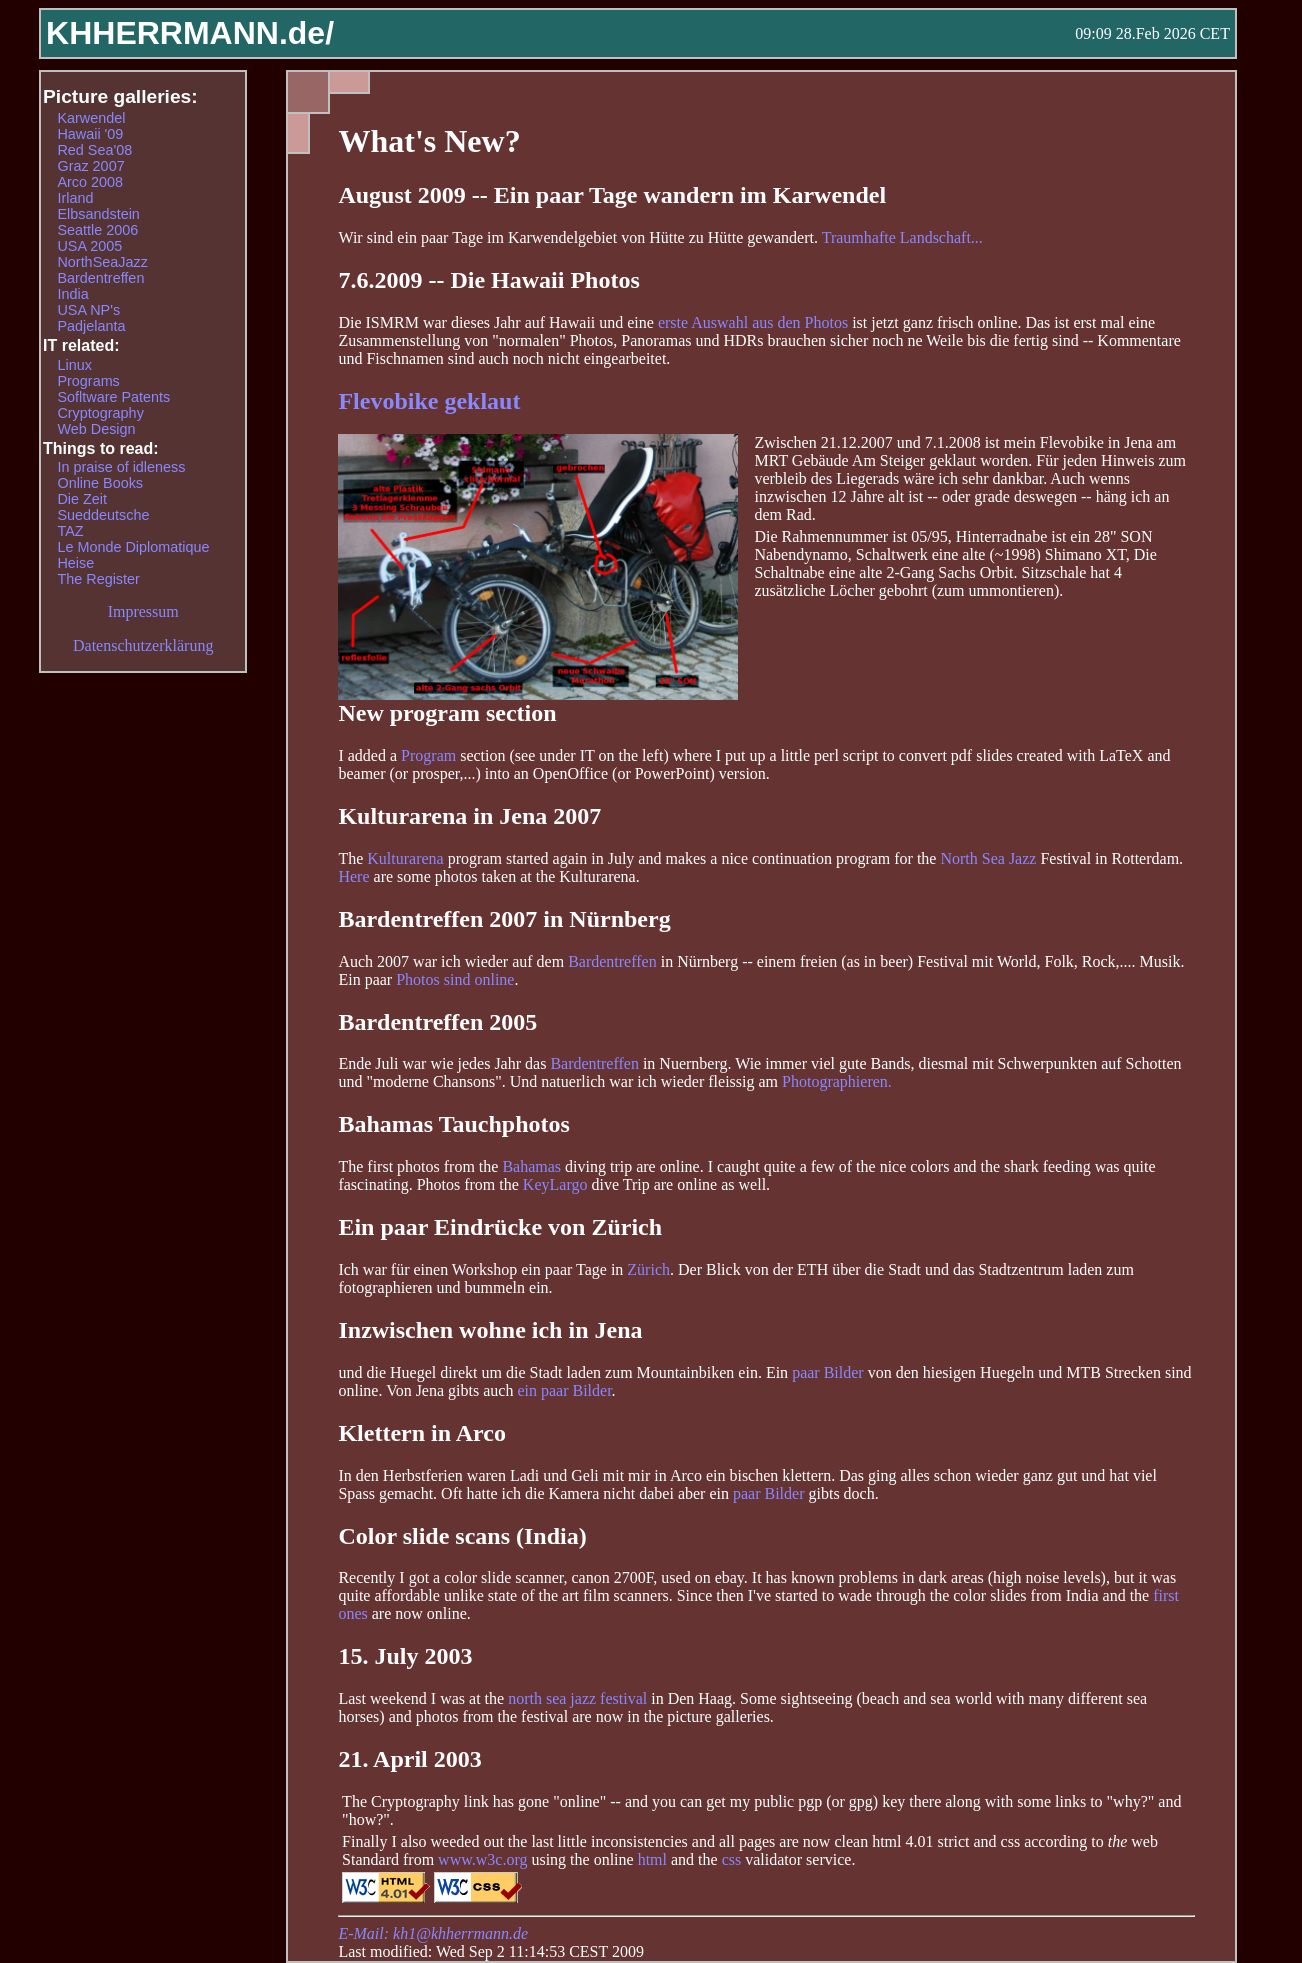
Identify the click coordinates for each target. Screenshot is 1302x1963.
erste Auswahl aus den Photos (753, 322)
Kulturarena (405, 858)
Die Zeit (82, 499)
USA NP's (88, 310)
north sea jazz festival (577, 1698)
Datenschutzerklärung (143, 645)
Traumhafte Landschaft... (902, 237)
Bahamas (531, 1166)
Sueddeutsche (103, 515)
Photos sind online (455, 979)
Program (428, 755)
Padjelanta (91, 326)
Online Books (100, 483)
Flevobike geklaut (429, 401)
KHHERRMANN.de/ (190, 33)
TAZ (70, 531)
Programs (88, 381)
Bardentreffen (612, 961)
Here (353, 876)
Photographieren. (837, 1081)
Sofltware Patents (113, 397)
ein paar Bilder (564, 1390)
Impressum (143, 611)
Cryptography (100, 413)
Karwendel (91, 118)
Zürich (648, 1269)
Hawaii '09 (90, 134)
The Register (98, 579)
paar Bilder (828, 1372)
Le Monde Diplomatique (133, 547)
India (72, 294)
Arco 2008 (90, 182)
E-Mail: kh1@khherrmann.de (433, 1933)
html (652, 1859)
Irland (75, 198)
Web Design (96, 429)
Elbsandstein (98, 214)
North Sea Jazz (988, 858)
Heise (75, 563)
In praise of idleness (121, 467)
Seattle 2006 (97, 230)
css (732, 1859)
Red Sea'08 (94, 150)
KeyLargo (555, 1184)
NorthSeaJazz (102, 262)
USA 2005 (89, 246)
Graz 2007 (90, 166)
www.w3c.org (482, 1859)
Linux (74, 365)
